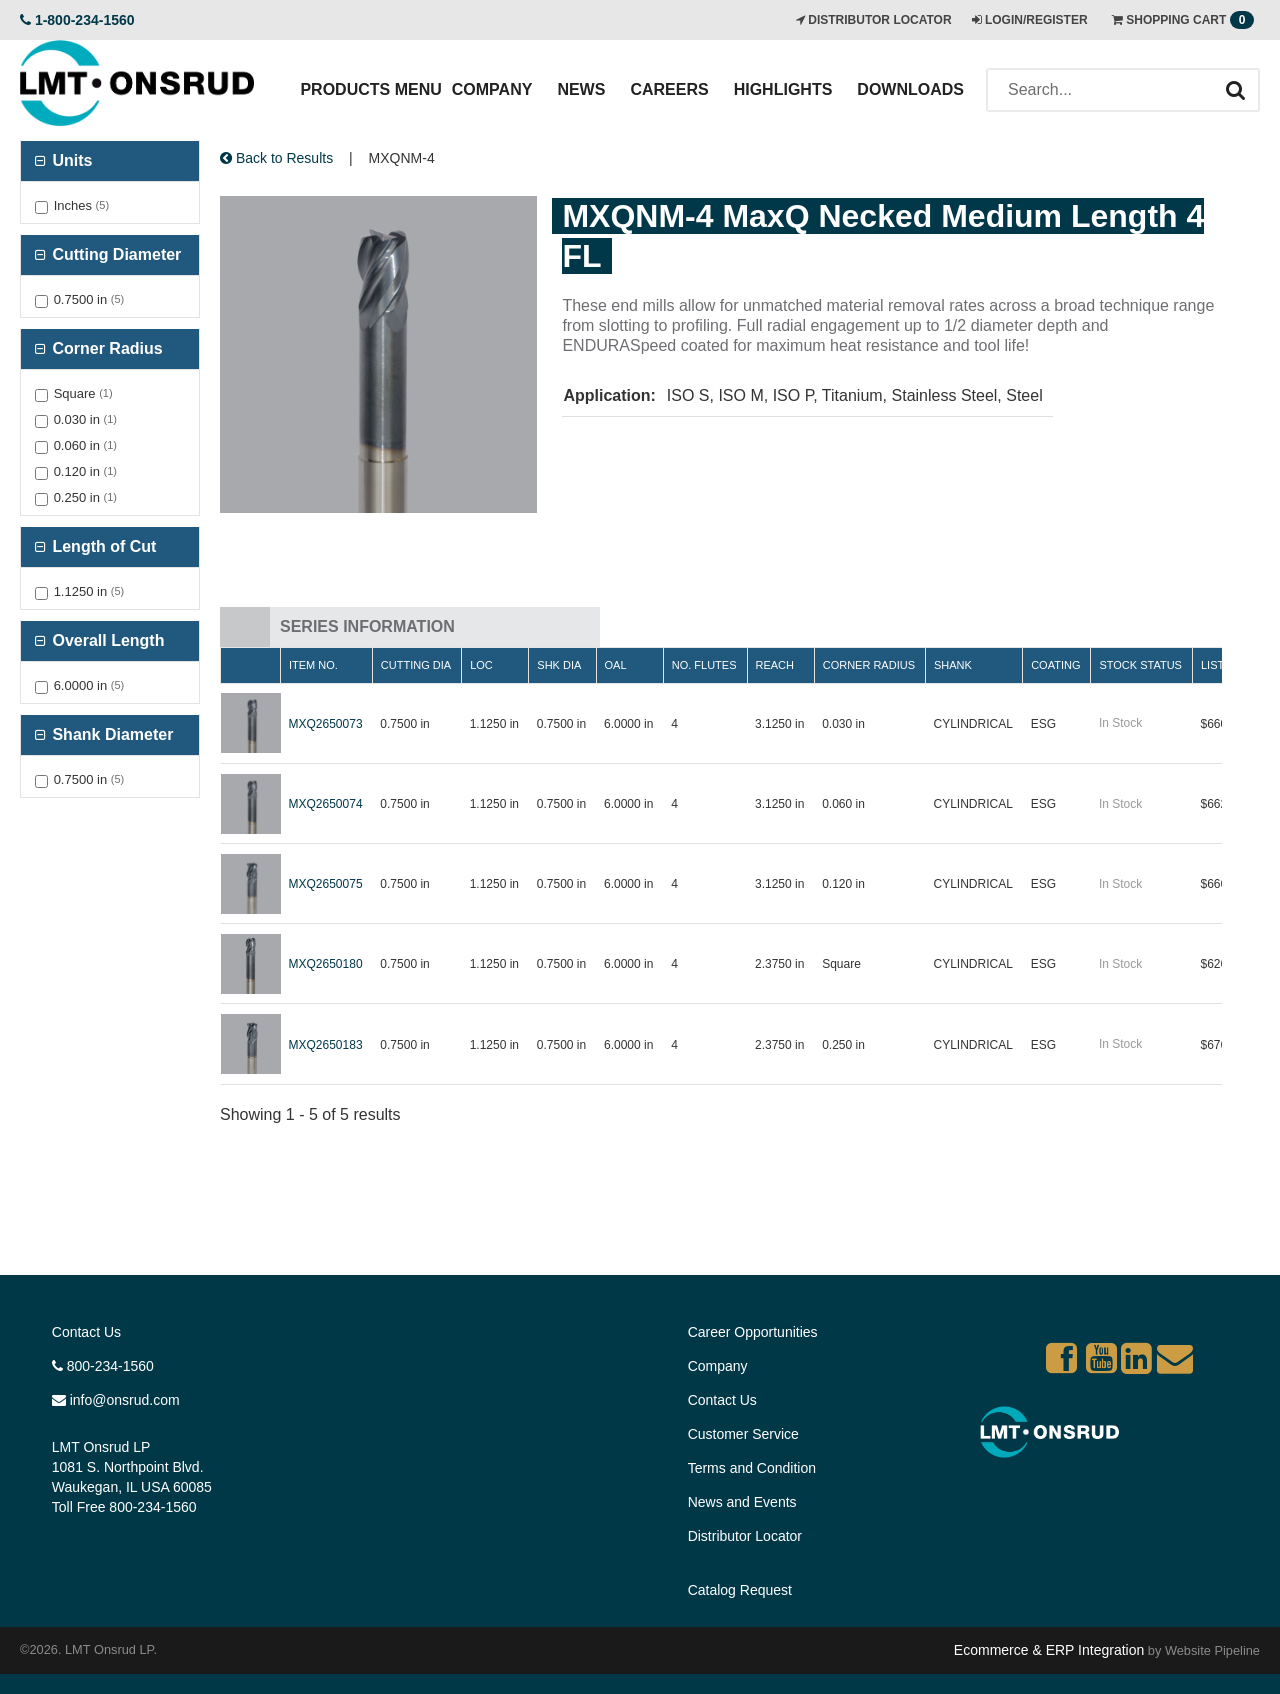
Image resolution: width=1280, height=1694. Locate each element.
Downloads (910, 89)
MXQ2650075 (326, 884)
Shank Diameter (110, 734)
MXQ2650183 (326, 1045)
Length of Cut (102, 546)
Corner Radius (105, 348)
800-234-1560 (103, 1366)
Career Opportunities (753, 1332)
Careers (669, 89)
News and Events (742, 1502)
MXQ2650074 (326, 804)
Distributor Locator (745, 1536)
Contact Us (86, 1332)
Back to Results (276, 158)
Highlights (783, 89)
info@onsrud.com (116, 1400)
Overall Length (106, 640)
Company (492, 89)
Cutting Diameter (114, 254)
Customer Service (743, 1434)
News (581, 89)
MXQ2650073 (326, 724)
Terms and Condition (752, 1468)
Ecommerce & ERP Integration (1049, 1650)
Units (70, 160)
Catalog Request (740, 1590)
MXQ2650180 (326, 964)
